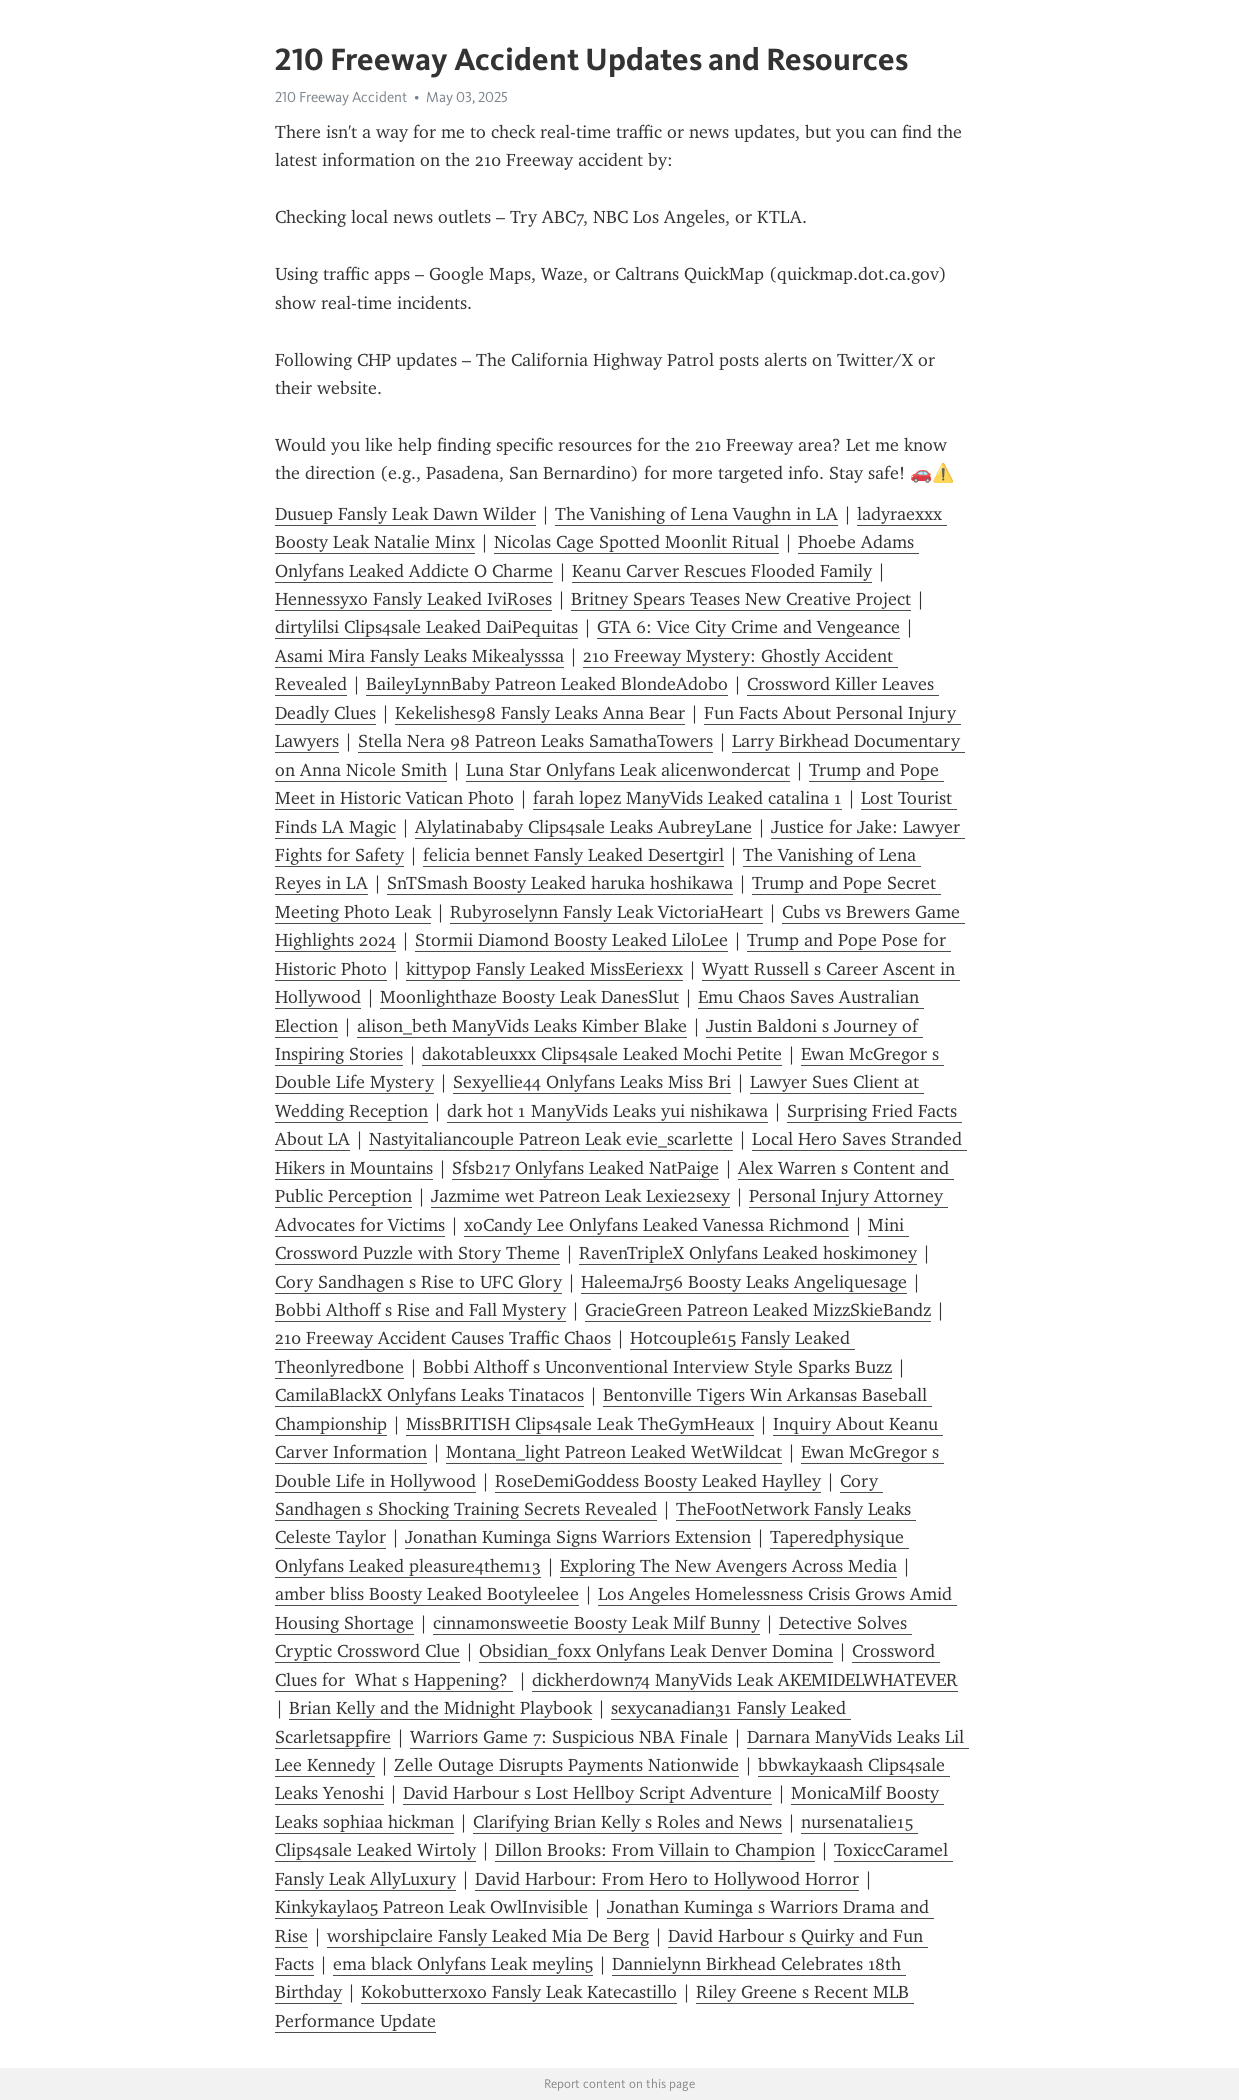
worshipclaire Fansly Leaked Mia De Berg (488, 1936)
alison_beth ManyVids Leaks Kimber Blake (522, 1026)
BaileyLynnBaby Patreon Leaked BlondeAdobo (547, 684)
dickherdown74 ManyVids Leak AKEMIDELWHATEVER (745, 1680)
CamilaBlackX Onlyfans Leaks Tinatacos (429, 1395)
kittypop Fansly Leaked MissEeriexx (544, 969)
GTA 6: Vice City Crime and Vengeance (748, 627)
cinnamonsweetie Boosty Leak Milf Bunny (596, 1623)
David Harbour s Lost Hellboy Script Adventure (587, 1793)
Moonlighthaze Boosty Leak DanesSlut (529, 997)
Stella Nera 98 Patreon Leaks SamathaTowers (535, 741)
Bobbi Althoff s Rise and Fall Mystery (420, 1310)
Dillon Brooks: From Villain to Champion (655, 1850)
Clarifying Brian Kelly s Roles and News (627, 1822)
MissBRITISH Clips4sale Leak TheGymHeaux (580, 1424)
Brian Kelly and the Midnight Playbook (440, 1708)
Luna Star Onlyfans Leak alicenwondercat (628, 770)
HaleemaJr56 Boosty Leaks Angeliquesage (744, 1282)
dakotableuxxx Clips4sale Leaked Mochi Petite (602, 1054)
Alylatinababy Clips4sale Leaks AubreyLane (583, 827)
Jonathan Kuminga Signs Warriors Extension (578, 1537)
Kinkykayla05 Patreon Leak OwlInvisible (431, 1907)
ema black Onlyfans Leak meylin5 (463, 1964)
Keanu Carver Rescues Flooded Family (722, 571)
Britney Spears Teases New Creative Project (741, 599)
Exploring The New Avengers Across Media (728, 1566)
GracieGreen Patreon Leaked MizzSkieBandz (758, 1310)
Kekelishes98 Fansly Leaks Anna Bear (540, 713)
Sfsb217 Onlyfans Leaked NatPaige (585, 1168)
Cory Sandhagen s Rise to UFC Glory (418, 1282)
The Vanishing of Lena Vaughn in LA (696, 514)
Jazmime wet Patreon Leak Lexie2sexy (580, 1196)
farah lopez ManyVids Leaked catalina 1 (687, 798)
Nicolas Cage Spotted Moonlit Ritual (636, 542)
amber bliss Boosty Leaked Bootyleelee (427, 1594)
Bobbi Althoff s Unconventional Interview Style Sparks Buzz (657, 1367)
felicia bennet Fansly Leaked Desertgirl (573, 855)
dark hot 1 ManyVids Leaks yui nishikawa (607, 1111)
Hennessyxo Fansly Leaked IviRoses (413, 599)
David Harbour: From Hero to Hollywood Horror (667, 1879)
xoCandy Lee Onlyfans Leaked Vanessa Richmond (656, 1225)
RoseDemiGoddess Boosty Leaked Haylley (658, 1481)
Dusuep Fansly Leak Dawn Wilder (405, 514)
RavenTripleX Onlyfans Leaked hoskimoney (748, 1253)
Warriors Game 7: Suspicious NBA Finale (569, 1737)
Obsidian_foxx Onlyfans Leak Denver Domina (656, 1651)
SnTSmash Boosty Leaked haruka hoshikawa (560, 883)
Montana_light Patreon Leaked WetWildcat (614, 1452)
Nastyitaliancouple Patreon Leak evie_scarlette (551, 1139)
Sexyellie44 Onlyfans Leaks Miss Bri (592, 1082)
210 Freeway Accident (341, 97)
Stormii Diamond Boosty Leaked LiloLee (571, 940)
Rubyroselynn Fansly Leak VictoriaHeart (606, 912)
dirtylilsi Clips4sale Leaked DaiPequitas (426, 627)
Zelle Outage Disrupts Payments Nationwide (566, 1765)
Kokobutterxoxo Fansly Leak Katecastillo (519, 1992)
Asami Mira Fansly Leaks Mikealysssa (419, 656)
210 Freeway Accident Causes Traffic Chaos (443, 1338)
